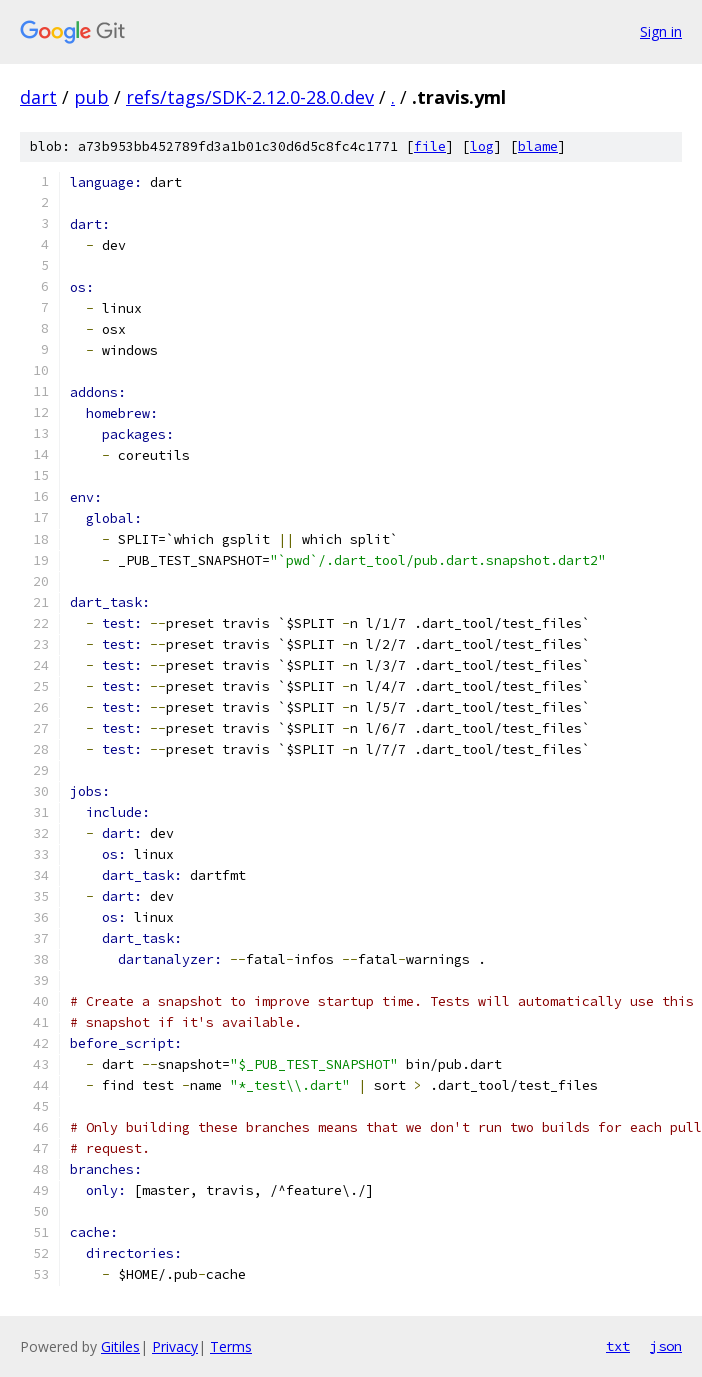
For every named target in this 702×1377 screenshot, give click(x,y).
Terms (231, 1346)
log (482, 146)
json (666, 1346)
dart (38, 97)
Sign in (661, 31)
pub (91, 97)
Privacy (175, 1346)
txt (618, 1346)
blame (538, 146)
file (430, 146)
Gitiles (120, 1346)
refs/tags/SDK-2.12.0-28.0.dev (250, 97)
